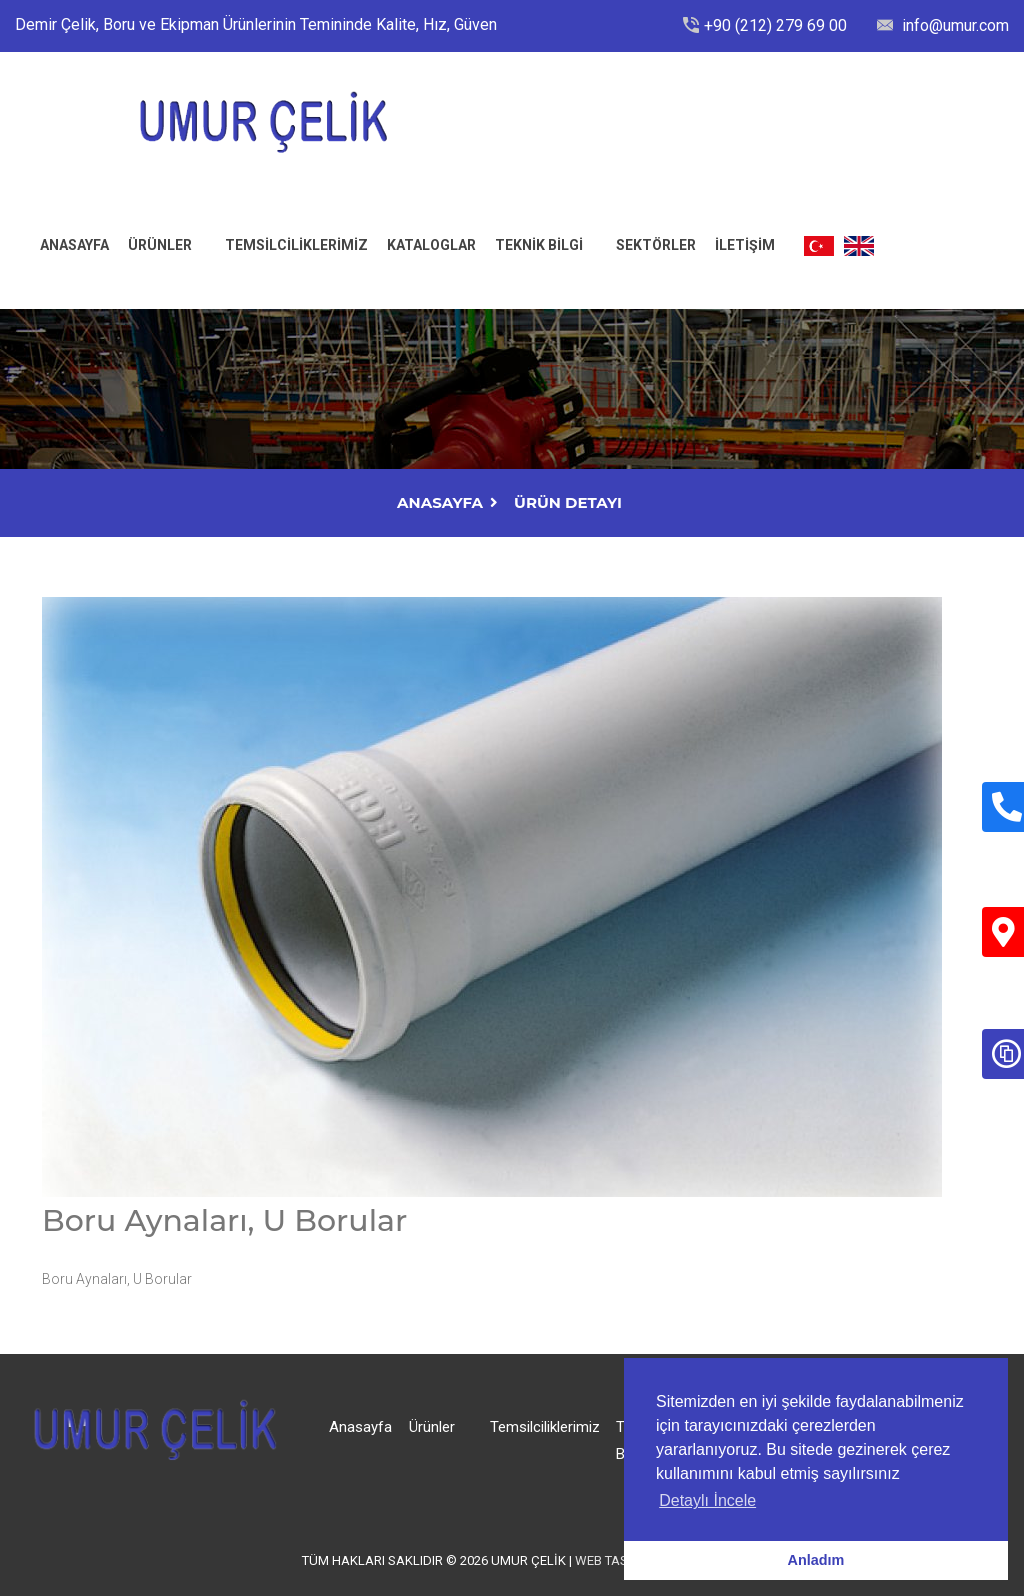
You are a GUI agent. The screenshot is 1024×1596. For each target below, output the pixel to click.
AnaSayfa (440, 502)
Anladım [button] (816, 1560)
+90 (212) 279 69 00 (775, 25)
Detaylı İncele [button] (707, 1500)
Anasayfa (360, 1427)
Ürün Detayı (568, 502)
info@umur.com (953, 25)
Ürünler (160, 245)
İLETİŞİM (745, 245)
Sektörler (656, 245)
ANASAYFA (74, 245)
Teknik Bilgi (539, 245)
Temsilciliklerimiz (296, 245)
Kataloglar (431, 245)
